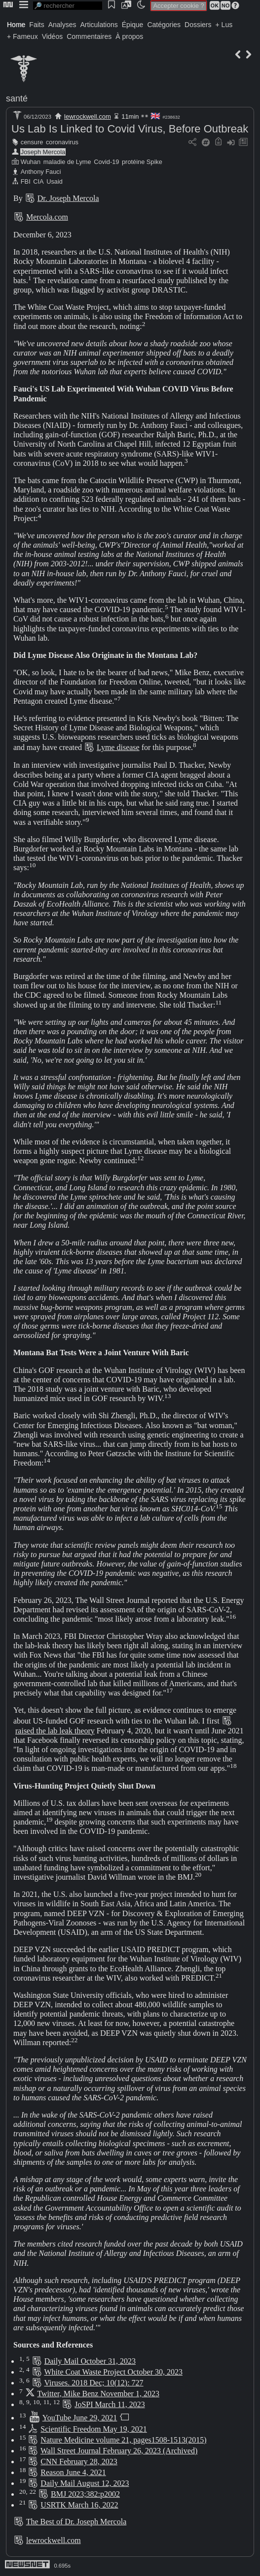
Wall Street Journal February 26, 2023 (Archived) (118, 2450)
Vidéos (52, 36)
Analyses (62, 25)
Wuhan (30, 161)
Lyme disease (118, 747)
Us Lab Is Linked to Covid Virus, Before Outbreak (129, 129)
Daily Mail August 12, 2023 (84, 2483)
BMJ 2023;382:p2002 (85, 2494)
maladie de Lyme (67, 161)
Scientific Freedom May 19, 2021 (93, 2429)
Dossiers (198, 25)
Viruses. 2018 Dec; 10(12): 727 (93, 2383)
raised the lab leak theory (55, 1731)
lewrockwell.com (87, 116)
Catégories (164, 25)
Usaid (54, 181)
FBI (26, 181)
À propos (129, 36)
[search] (68, 5)
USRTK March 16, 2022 (79, 2505)
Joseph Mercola (43, 152)
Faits (36, 25)
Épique (133, 25)
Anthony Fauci (41, 171)
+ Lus (224, 25)
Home (16, 25)
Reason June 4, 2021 (73, 2472)
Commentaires (89, 36)
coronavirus (62, 142)
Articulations (99, 25)
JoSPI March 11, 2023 (109, 2404)
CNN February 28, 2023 (78, 2461)
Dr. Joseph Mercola (68, 198)
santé (17, 98)
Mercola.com (47, 217)
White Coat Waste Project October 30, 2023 (113, 2372)
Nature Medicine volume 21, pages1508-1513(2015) (123, 2440)
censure (32, 142)
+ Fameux (22, 36)
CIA (38, 181)
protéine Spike (142, 161)
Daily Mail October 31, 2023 (90, 2361)
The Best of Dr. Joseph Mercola (76, 2521)
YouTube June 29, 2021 (79, 2417)
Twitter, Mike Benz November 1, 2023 (98, 2393)
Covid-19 (106, 161)
